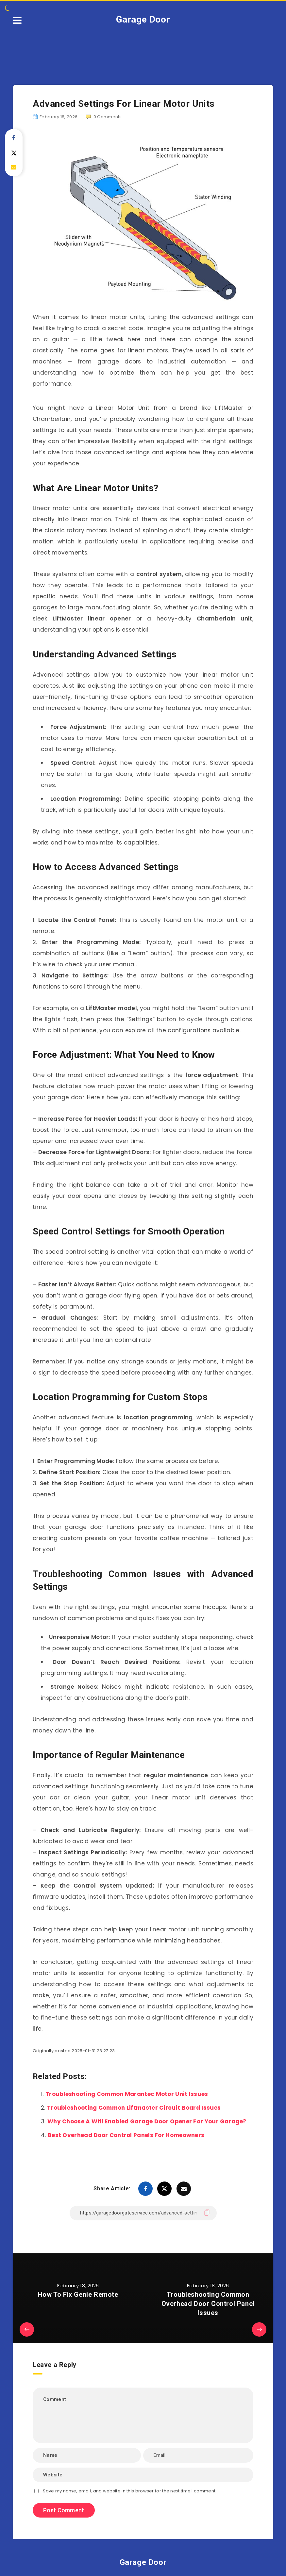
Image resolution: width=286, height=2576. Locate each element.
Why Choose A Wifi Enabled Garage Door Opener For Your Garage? (146, 2121)
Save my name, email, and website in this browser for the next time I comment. (129, 2491)
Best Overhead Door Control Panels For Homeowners (126, 2135)
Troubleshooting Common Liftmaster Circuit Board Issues (134, 2108)
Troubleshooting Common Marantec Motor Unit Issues (126, 2094)
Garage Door (143, 19)
